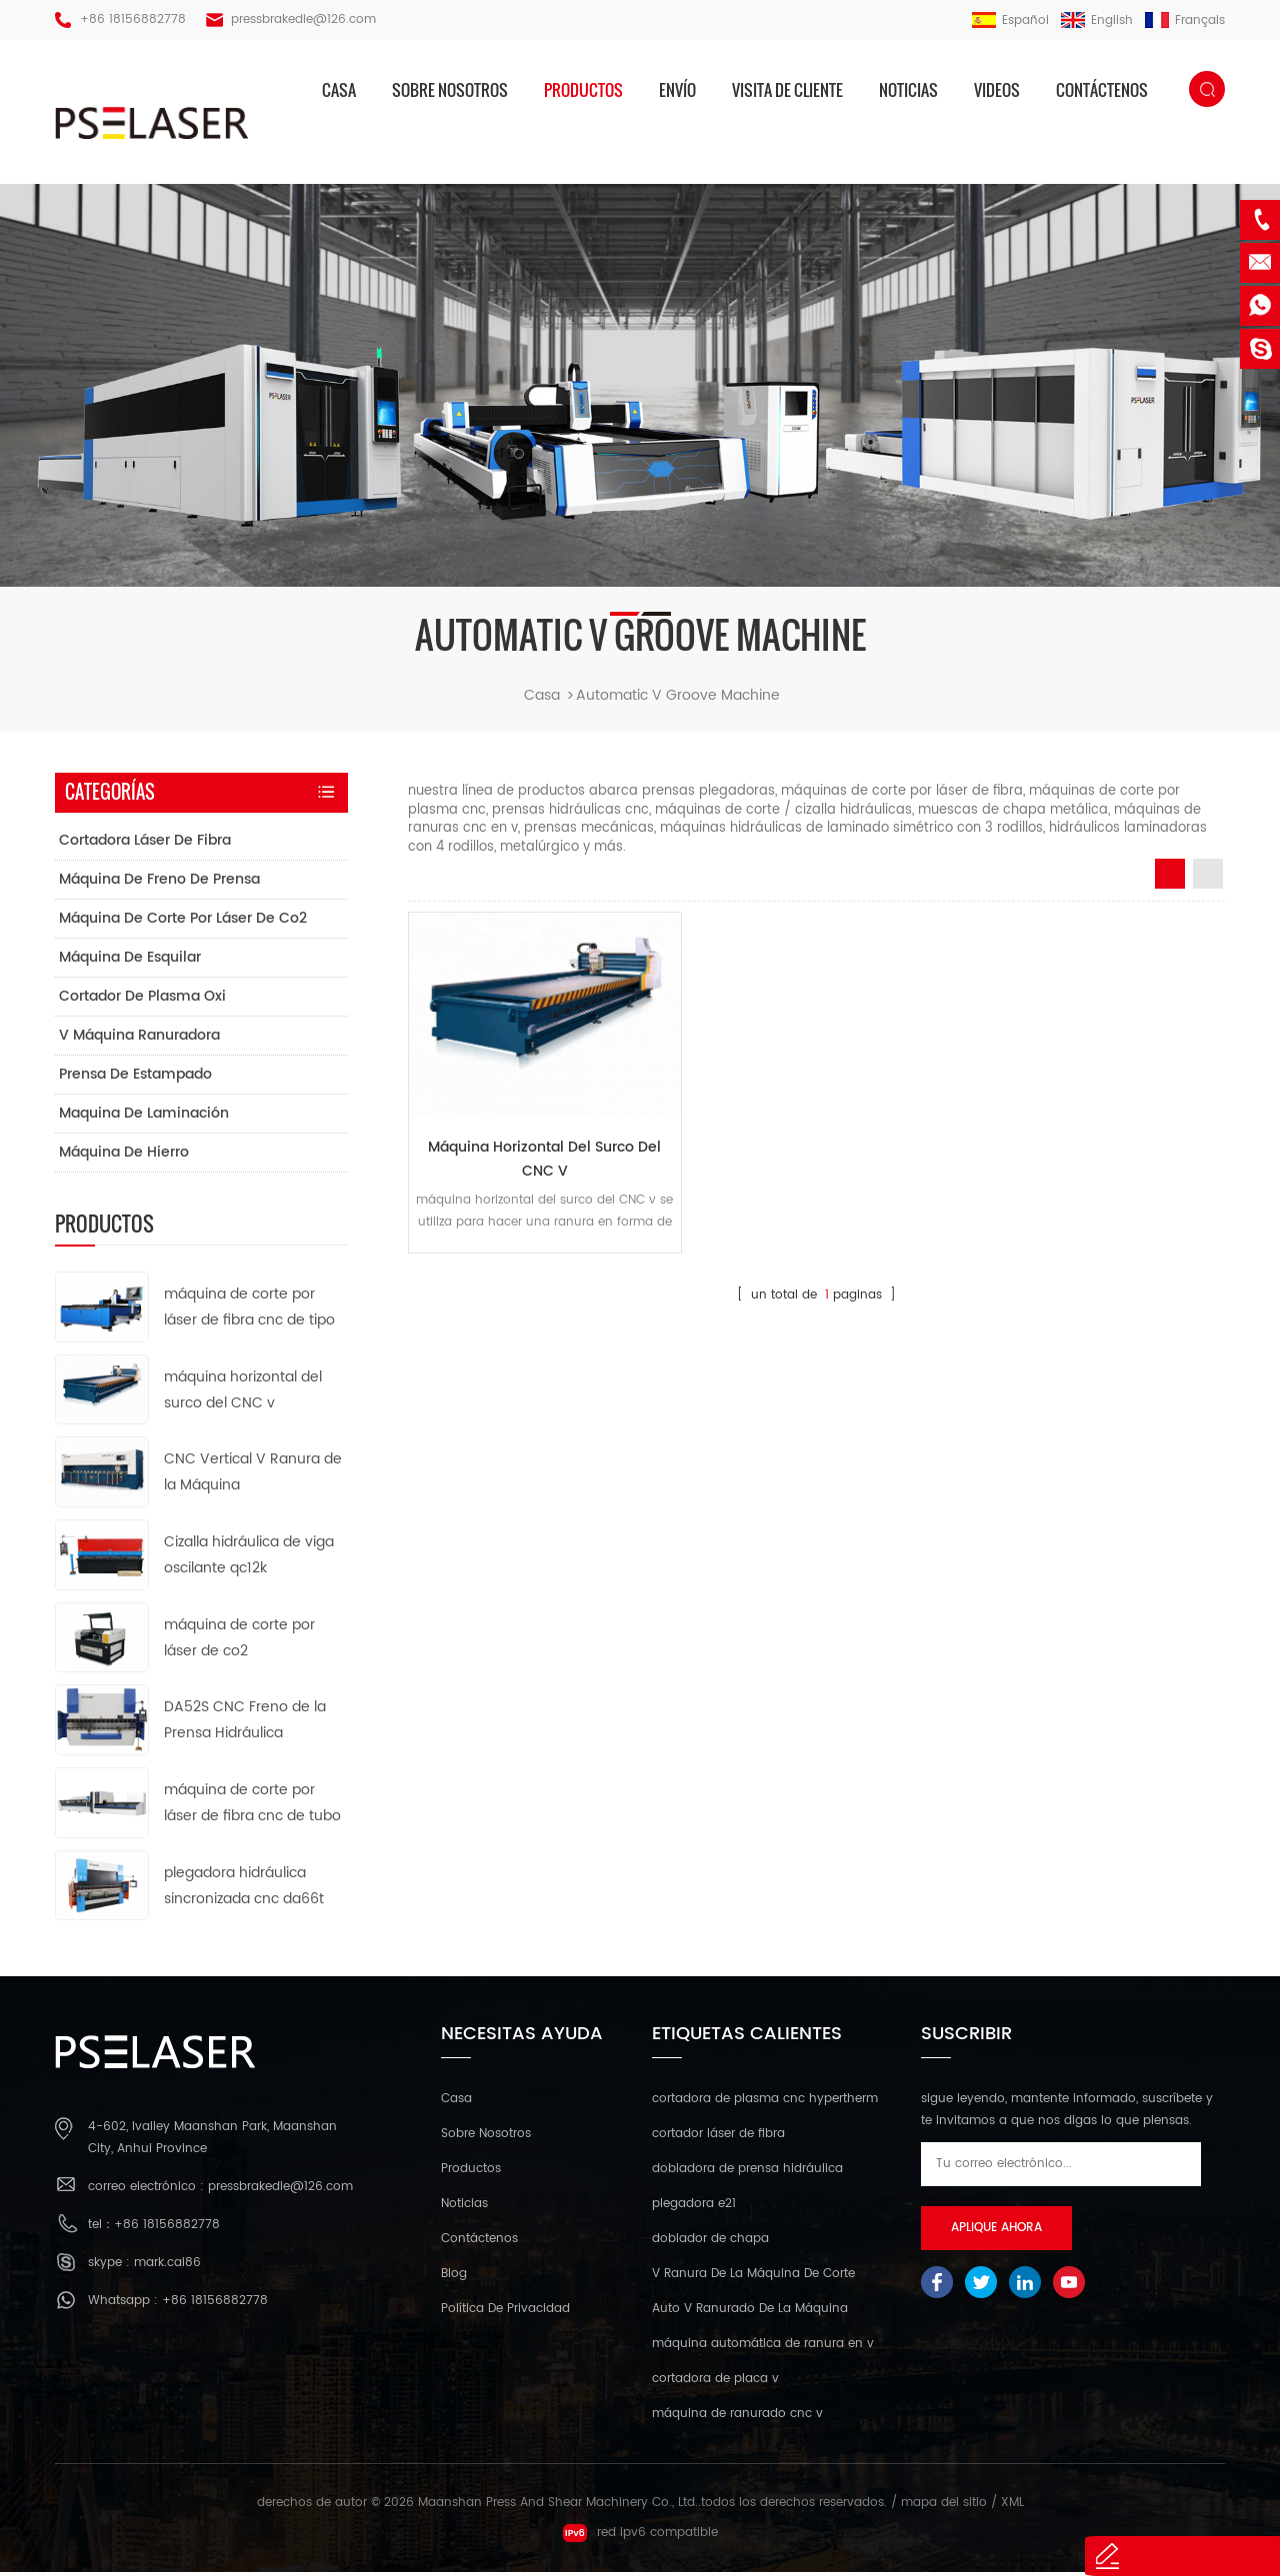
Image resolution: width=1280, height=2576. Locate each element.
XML (1012, 2506)
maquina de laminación (144, 1116)
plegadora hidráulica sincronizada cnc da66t (244, 1888)
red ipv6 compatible (640, 2537)
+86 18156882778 (133, 19)
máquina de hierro (124, 1155)
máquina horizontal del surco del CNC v (537, 1153)
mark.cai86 (167, 2266)
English (1097, 20)
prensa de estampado (135, 1077)
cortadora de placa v (715, 2382)
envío (677, 90)
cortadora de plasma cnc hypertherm (765, 2102)
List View (1208, 878)
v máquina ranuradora (139, 1038)
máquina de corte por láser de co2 (183, 921)
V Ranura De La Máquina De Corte (753, 2277)
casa (339, 90)
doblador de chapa (710, 2242)
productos (583, 90)
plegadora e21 (694, 2207)
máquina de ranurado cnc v (737, 2417)
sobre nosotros (450, 90)
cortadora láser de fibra (145, 843)
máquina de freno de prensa (159, 882)
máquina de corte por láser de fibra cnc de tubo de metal (252, 1806)
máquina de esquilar (130, 960)
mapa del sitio (944, 2506)
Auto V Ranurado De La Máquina (750, 2312)
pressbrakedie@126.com (303, 19)
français (1185, 20)
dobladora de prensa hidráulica (747, 2172)
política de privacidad (505, 2312)
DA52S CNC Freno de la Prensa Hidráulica (245, 1723)
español (1010, 20)
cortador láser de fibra (718, 2137)
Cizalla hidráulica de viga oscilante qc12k (249, 1557)
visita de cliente (787, 90)
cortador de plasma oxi (142, 999)
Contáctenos (1102, 90)
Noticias (908, 90)
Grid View (1170, 878)
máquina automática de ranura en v (763, 2347)
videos (997, 90)
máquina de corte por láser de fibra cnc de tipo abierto (249, 1311)
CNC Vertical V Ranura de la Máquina (253, 1475)
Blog (454, 2277)
